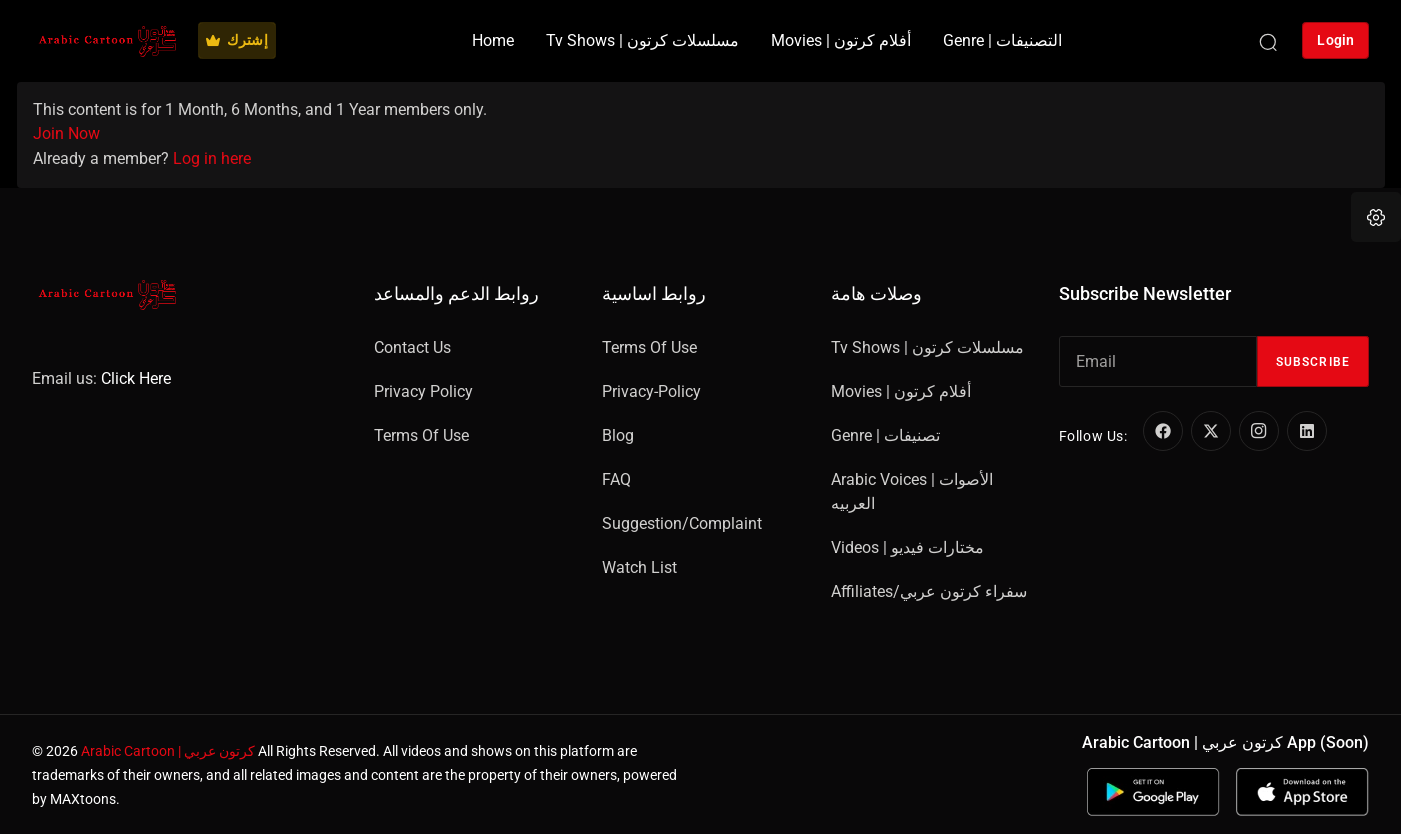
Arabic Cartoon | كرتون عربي (168, 751)
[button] (1376, 217)
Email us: (101, 378)
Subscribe (1313, 362)
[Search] (1268, 41)
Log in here (212, 158)
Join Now (66, 133)
